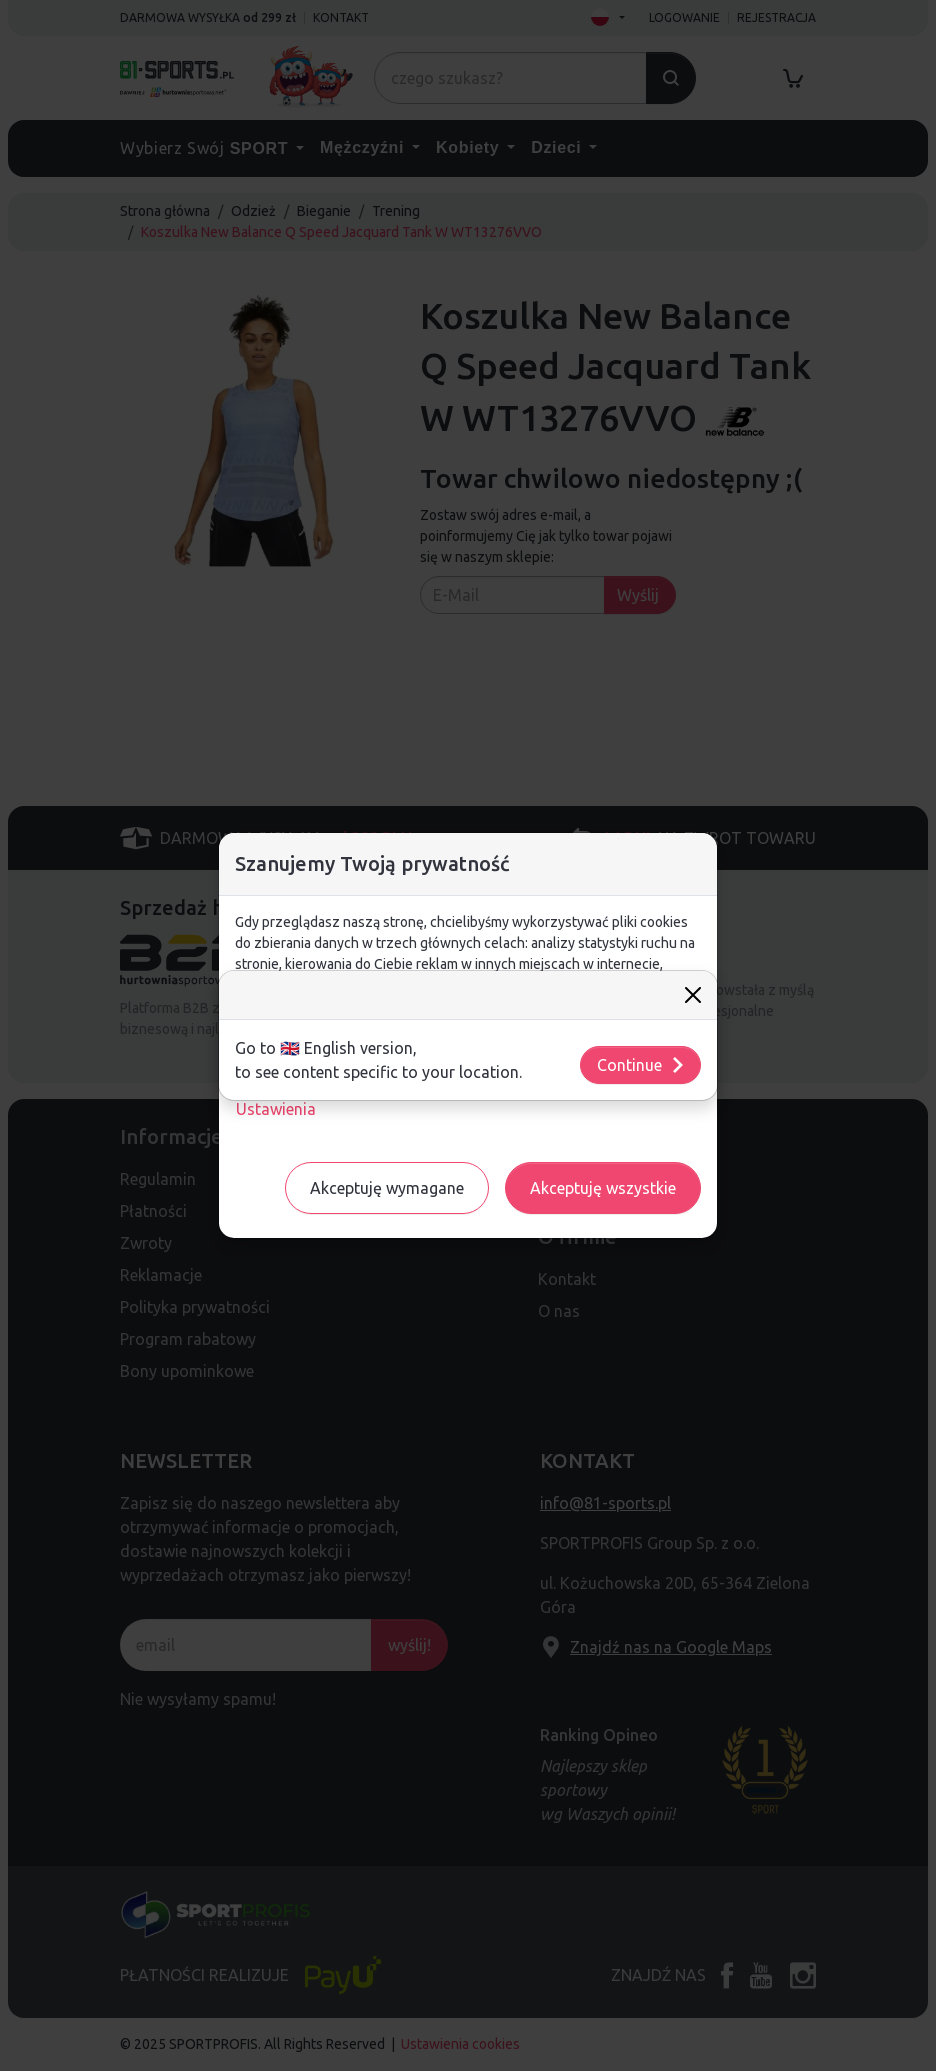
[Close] (693, 995)
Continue (641, 1065)
